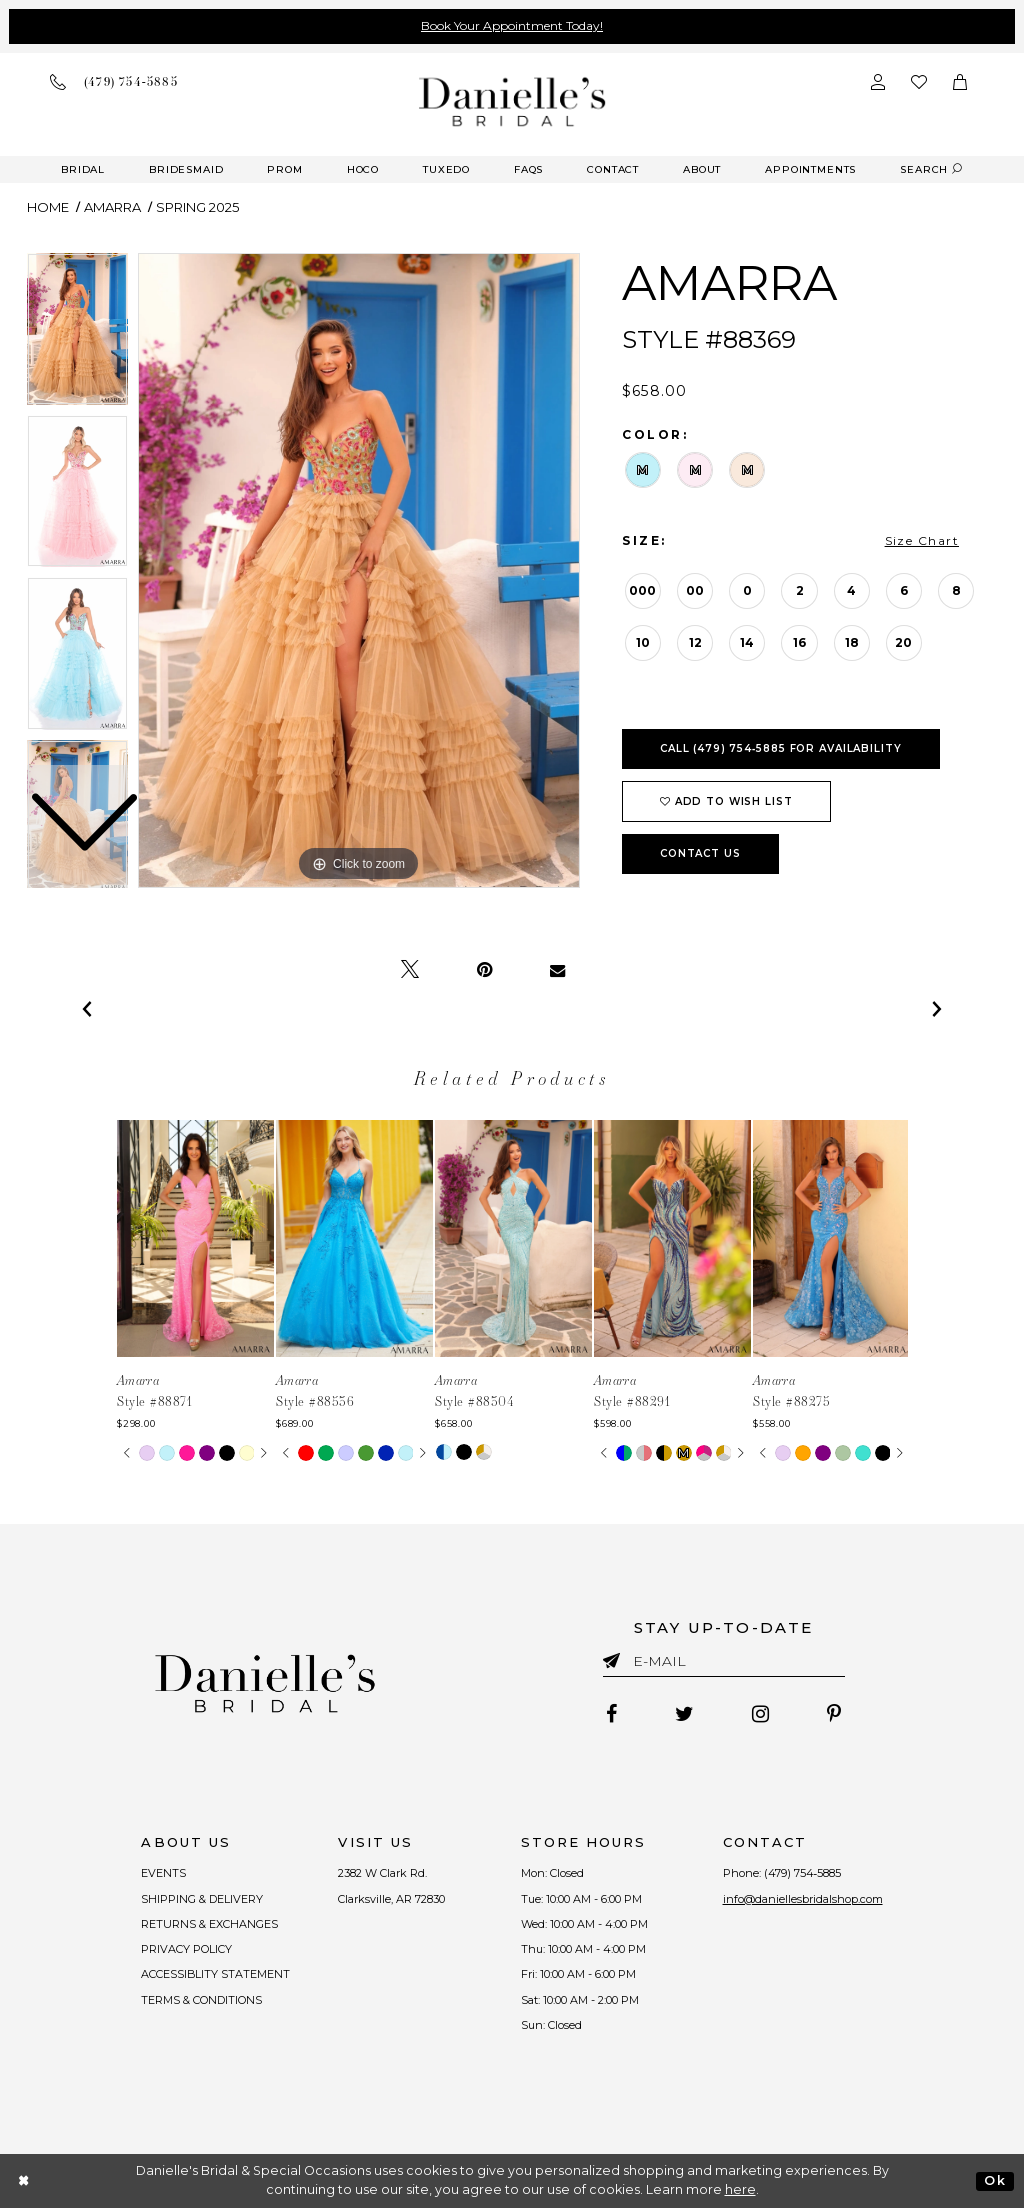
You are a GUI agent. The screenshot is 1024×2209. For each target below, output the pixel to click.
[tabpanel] (359, 571)
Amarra (112, 207)
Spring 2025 (197, 207)
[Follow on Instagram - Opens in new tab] (760, 1715)
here (740, 2190)
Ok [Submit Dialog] (994, 2180)
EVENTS (163, 1874)
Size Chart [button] (922, 540)
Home (48, 207)
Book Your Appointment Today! (512, 25)
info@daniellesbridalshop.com (803, 1899)
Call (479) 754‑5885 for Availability (781, 748)
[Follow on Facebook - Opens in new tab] (611, 1715)
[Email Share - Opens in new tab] (557, 970)
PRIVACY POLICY (186, 1949)
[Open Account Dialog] (878, 82)
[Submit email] (615, 1657)
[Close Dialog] (24, 2181)
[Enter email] (724, 1664)
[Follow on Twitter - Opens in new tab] (684, 1715)
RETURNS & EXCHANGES (209, 1924)
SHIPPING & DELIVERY (202, 1899)
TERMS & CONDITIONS (201, 2000)
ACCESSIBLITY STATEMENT (216, 1975)
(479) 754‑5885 (803, 1874)
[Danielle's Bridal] (512, 101)
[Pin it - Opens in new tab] (484, 970)
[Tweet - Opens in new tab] (410, 970)
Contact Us (700, 853)
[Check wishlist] (919, 82)
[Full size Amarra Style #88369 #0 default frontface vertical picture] (359, 571)
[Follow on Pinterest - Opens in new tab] (834, 1715)
